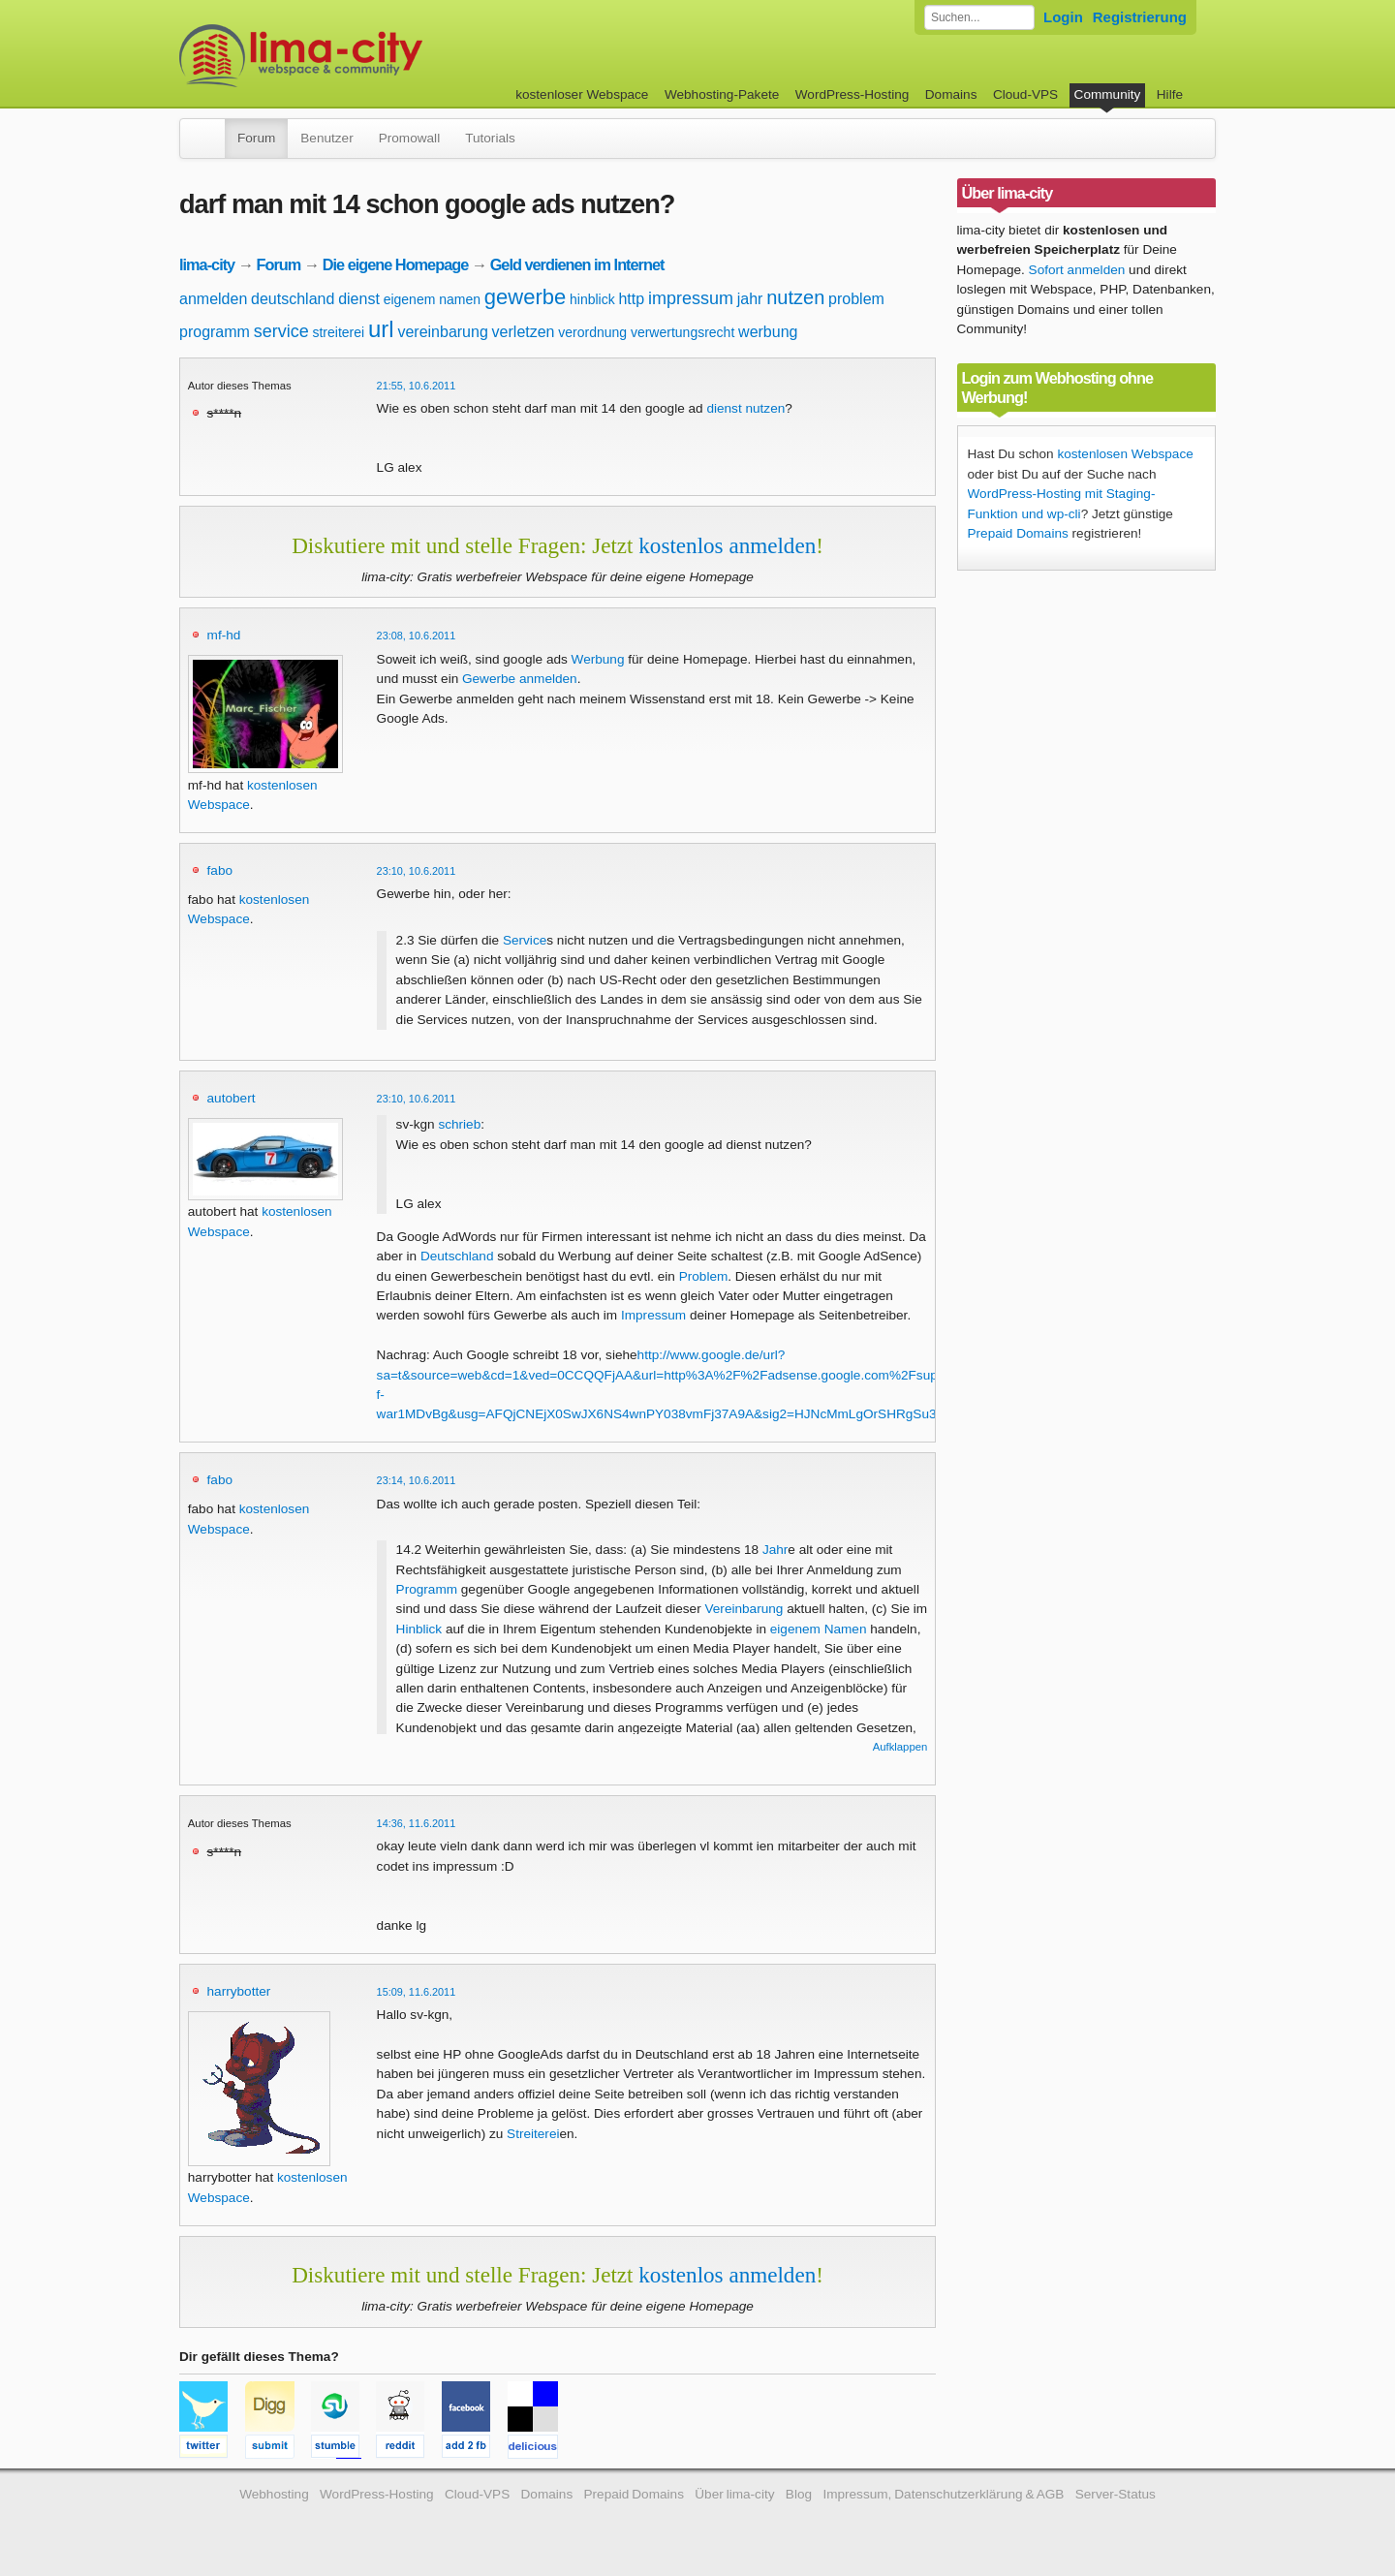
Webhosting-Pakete (722, 94)
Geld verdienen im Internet (577, 264)
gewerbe (525, 297)
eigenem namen (432, 299)
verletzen (523, 332)
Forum (256, 138)
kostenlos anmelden (727, 545)
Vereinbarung (743, 1608)
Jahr (775, 1549)
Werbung (598, 659)
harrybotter (239, 1991)
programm (214, 332)
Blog (799, 2494)
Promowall (409, 138)
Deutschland (457, 1256)
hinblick (592, 299)
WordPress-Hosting (852, 94)
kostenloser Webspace (581, 94)
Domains (951, 94)
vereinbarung (442, 332)
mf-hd (224, 635)
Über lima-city (734, 2494)
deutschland (292, 299)
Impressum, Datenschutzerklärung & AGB (943, 2494)
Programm (426, 1589)
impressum (690, 298)
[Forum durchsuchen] (979, 17)
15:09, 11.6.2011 (416, 1992)
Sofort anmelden (1077, 270)
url (381, 329)
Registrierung (1140, 17)
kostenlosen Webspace (1125, 454)
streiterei (338, 332)
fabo (219, 870)
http (631, 299)
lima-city (206, 264)
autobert (231, 1098)
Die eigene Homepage (396, 264)
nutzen (795, 297)
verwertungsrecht (682, 332)
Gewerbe (488, 678)
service (281, 331)
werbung (767, 332)
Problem (703, 1276)
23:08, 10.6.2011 (416, 635)
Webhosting (274, 2494)
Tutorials (490, 138)
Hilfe (1170, 94)
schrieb (459, 1124)
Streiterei (533, 2133)
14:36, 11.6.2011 (416, 1823)
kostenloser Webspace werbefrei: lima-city (373, 55)
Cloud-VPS (1025, 94)
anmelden (213, 299)
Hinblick (419, 1629)
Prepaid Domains (1018, 533)
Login (1063, 17)
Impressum (653, 1315)
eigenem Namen (818, 1629)
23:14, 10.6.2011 (416, 1480)
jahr (750, 299)
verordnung (592, 332)
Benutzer (326, 138)
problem (856, 299)
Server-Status (1115, 2494)
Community (1107, 94)
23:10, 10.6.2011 (416, 871)
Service (524, 940)
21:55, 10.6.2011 (416, 385)
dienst (359, 299)
